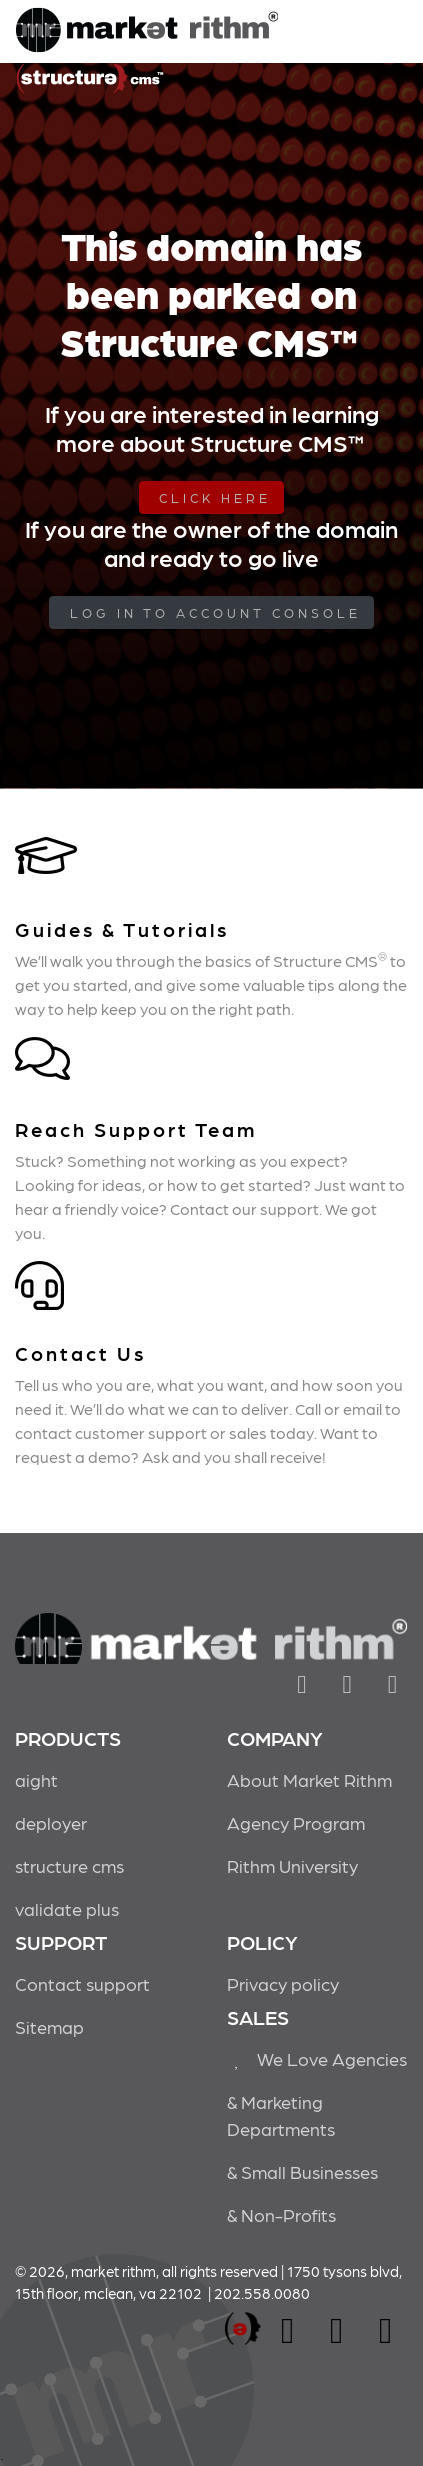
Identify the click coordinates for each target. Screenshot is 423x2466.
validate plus (67, 1908)
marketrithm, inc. (243, 2329)
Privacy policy (283, 1983)
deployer (51, 1822)
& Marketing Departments (281, 2115)
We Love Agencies (317, 2058)
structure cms (69, 1865)
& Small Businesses (302, 2171)
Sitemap (49, 2026)
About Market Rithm (309, 1779)
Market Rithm (147, 32)
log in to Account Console (215, 612)
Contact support (82, 1983)
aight (36, 1779)
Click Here (215, 497)
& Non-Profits (281, 2214)
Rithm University (292, 1865)
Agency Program (296, 1822)
